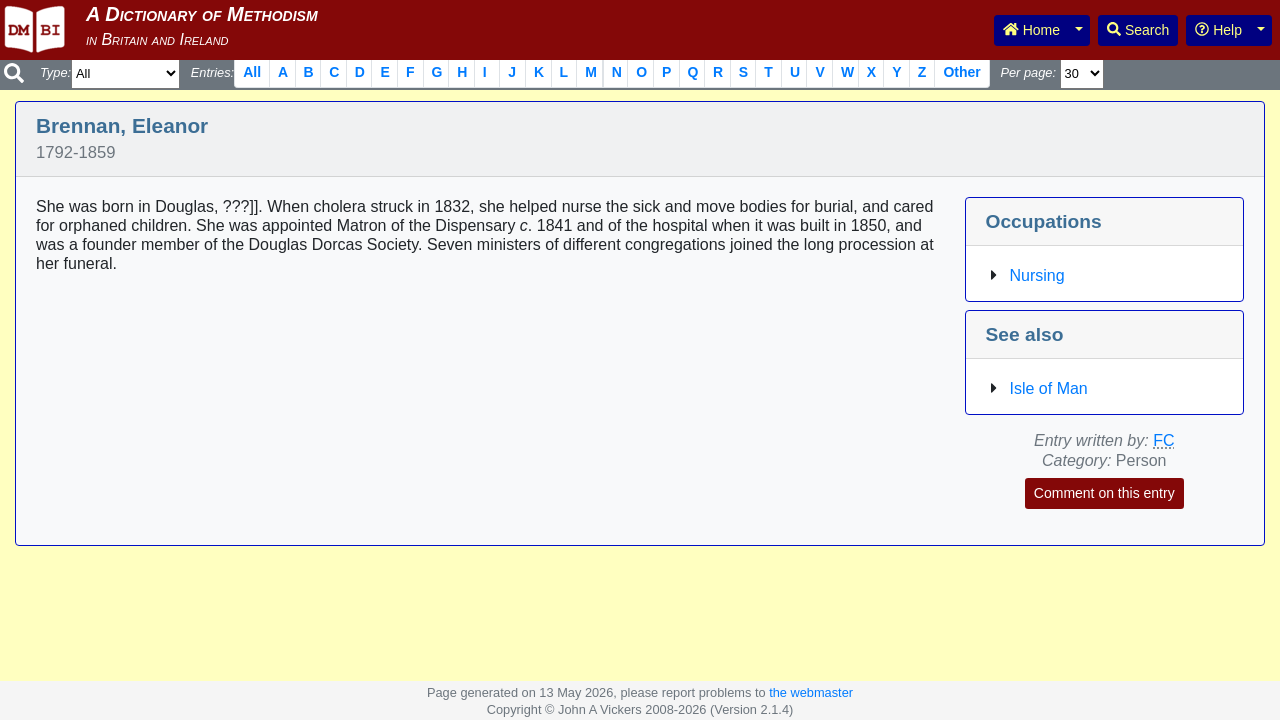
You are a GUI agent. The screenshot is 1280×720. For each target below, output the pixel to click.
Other (961, 72)
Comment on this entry (1104, 493)
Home (1031, 30)
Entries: (212, 72)
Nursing (1037, 275)
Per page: (1028, 72)
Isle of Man (1049, 388)
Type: (55, 72)
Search (1138, 30)
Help (1218, 30)
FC (1163, 440)
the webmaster (811, 692)
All (252, 72)
